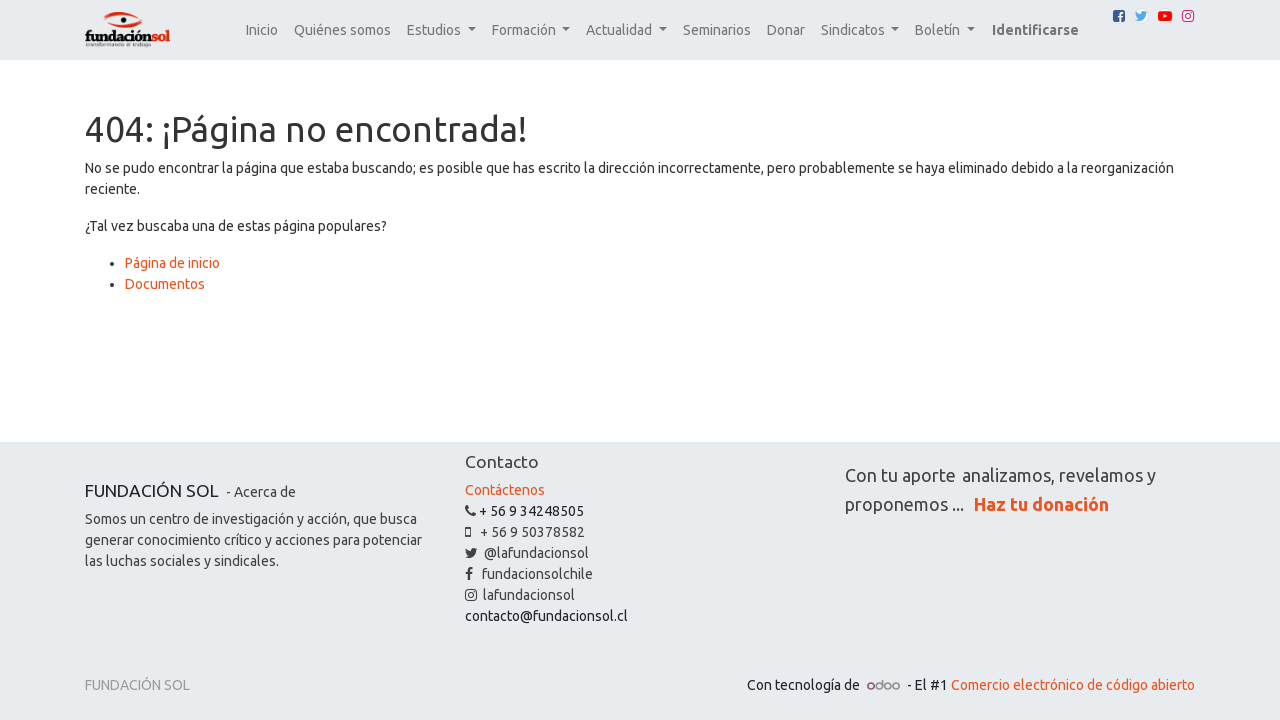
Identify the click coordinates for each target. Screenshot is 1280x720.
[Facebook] (1119, 16)
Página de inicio (172, 263)
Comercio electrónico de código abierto (1073, 685)
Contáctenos (505, 490)
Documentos (165, 284)
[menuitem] (262, 30)
